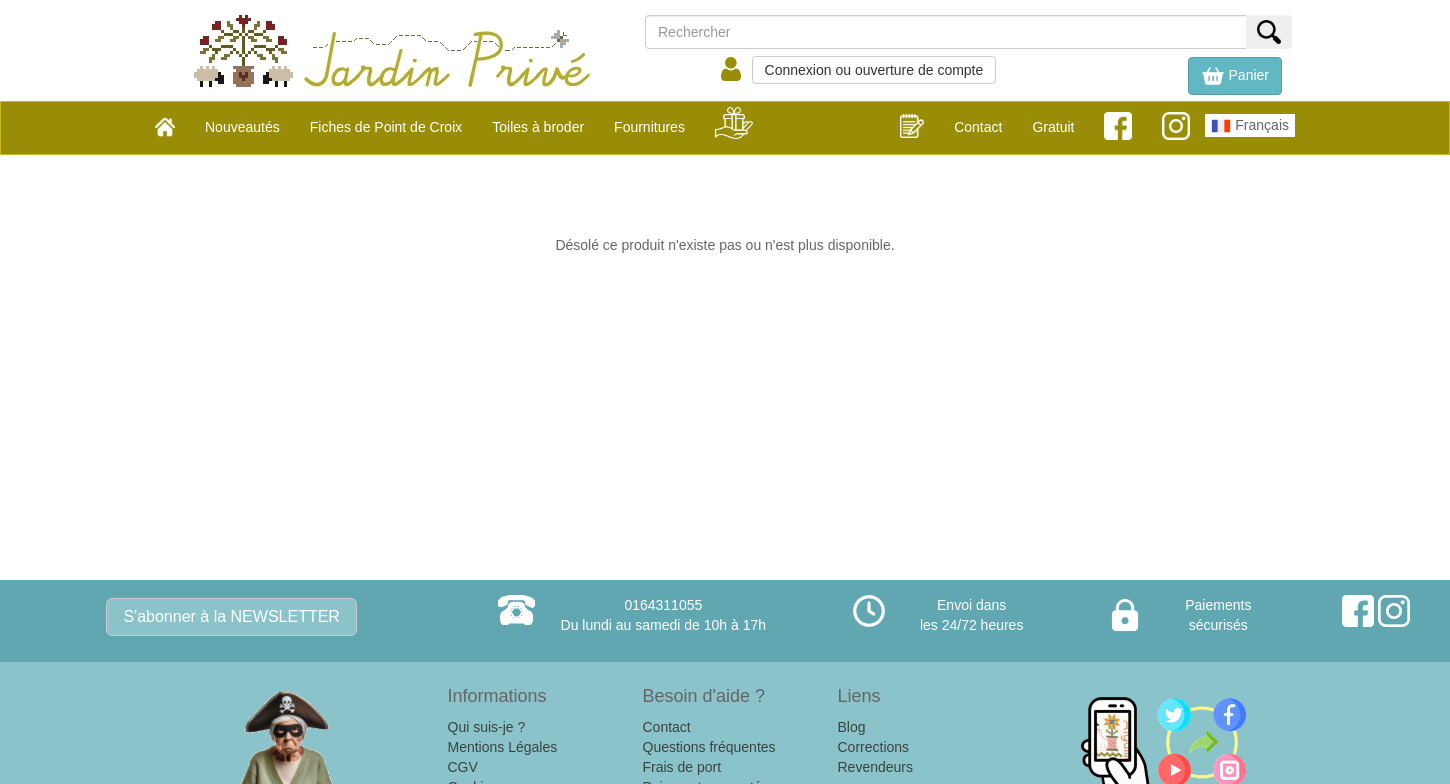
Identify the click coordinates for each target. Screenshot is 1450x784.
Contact (978, 127)
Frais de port (682, 767)
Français (1250, 126)
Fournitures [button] (649, 127)
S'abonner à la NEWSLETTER (231, 616)
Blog (852, 727)
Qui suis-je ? (487, 727)
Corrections (874, 747)
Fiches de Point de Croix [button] (386, 127)
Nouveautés (242, 127)
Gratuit (1053, 127)
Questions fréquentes (709, 747)
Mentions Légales (503, 747)
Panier (1235, 76)
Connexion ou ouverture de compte (874, 70)
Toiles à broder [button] (538, 127)
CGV (463, 767)
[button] (1235, 76)
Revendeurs (876, 767)
